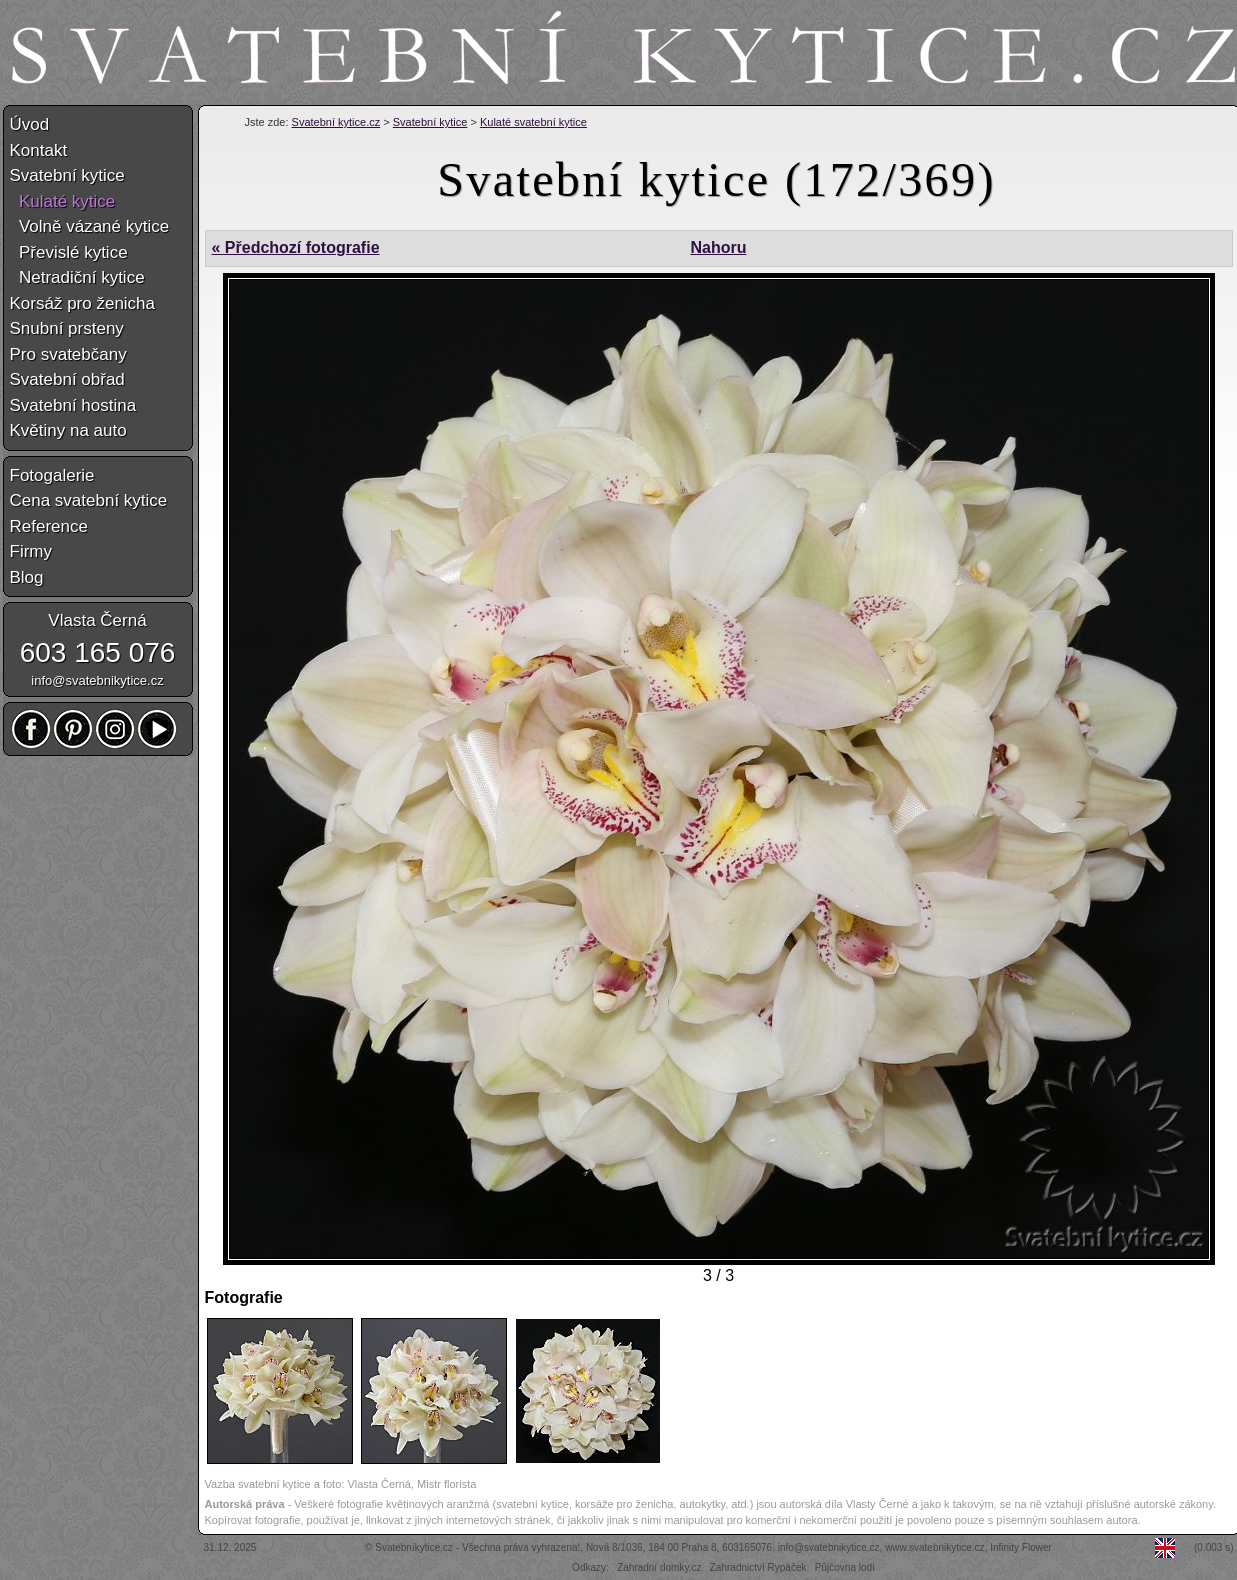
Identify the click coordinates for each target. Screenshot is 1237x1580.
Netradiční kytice (77, 277)
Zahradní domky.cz (659, 1567)
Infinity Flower (1021, 1547)
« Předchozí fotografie (296, 247)
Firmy (31, 551)
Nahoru (718, 247)
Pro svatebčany (68, 354)
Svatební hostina (73, 405)
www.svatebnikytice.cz (934, 1547)
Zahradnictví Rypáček (758, 1567)
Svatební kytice (430, 122)
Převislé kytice (69, 252)
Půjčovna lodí (845, 1567)
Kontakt (39, 150)
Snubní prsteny (67, 328)
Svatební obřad (67, 379)
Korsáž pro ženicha (83, 303)
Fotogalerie (52, 475)
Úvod (30, 124)
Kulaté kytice (63, 201)
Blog (27, 577)
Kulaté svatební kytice (533, 122)
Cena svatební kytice (89, 500)
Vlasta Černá (97, 620)
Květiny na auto (68, 430)
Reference (49, 526)
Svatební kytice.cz (336, 122)
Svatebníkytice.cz (414, 1547)
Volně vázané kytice (90, 226)
